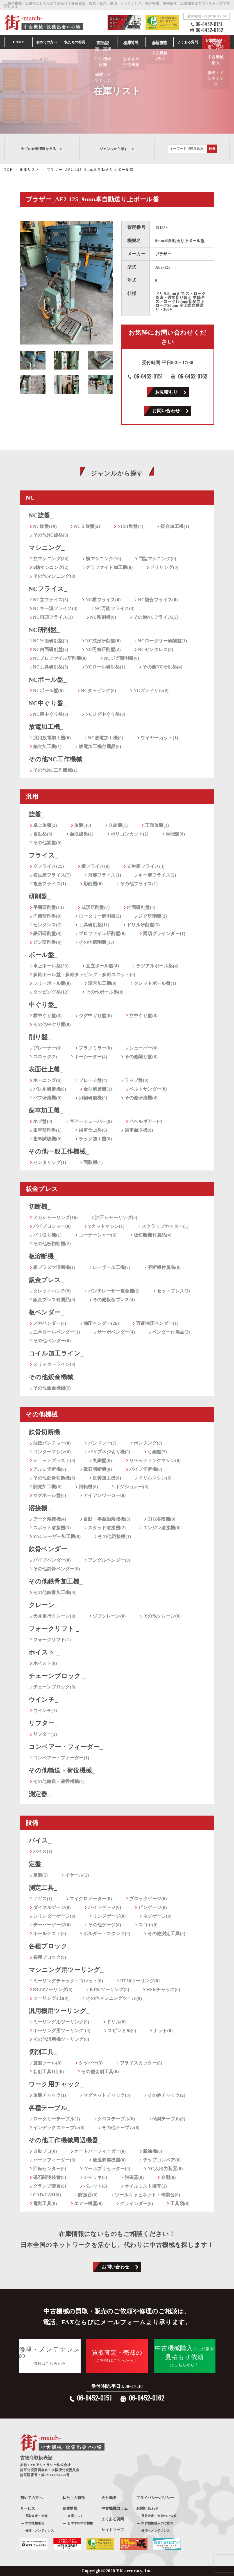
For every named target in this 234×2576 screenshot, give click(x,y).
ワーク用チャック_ (56, 2084)
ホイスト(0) (45, 1663)
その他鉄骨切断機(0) (54, 1478)
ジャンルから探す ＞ (117, 148)
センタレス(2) (47, 924)
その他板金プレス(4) (114, 1299)
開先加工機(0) (47, 1486)
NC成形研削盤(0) (103, 640)
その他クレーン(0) (162, 1616)
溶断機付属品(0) (164, 1267)
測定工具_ (43, 1887)
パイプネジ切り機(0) (109, 1451)
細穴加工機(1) (47, 746)
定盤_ (36, 1864)
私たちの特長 (74, 42)
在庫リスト (75, 2516)
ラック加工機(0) (95, 1138)
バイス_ (40, 1840)
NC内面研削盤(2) (51, 649)
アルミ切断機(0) (49, 1469)
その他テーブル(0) (121, 2127)
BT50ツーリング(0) (109, 1989)
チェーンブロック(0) (54, 1687)
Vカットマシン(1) (106, 1226)
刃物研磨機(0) (93, 1097)
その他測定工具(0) (166, 1933)
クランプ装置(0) (49, 2186)
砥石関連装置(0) (49, 2177)
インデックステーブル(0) (59, 2127)
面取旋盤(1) (82, 834)
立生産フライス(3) (146, 866)
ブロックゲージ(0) (148, 1898)
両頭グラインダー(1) (164, 933)
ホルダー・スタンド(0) (106, 1933)
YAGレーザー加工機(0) (57, 1536)
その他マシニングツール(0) (114, 1998)
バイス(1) (43, 1851)
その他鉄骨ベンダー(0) (56, 1568)
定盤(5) (40, 1875)
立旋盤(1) (118, 825)
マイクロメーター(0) (91, 1898)
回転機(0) (88, 1486)
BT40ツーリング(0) (53, 1989)
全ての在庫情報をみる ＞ (42, 148)
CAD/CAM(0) (47, 2194)
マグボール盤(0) (49, 1495)
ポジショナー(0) (131, 1486)
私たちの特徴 (73, 2498)
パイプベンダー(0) (52, 1560)
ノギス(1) (43, 1898)
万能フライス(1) (104, 875)
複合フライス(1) (49, 883)
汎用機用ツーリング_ (59, 2010)
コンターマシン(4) (52, 1451)
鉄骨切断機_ (46, 1432)
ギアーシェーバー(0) (91, 1121)
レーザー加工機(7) (112, 1267)
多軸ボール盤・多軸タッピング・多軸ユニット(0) (84, 974)
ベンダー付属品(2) (171, 1332)
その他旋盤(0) (47, 842)
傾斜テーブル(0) (168, 2118)
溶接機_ (40, 1508)
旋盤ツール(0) (47, 2063)
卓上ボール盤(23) (51, 965)
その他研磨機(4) (141, 1097)
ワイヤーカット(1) (159, 737)
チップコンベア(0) (162, 2160)
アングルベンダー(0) (109, 1560)
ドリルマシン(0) (154, 1478)
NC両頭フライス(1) (53, 617)
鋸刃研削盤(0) (47, 933)
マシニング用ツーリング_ (66, 1969)
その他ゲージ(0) (104, 1924)
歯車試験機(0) (47, 1138)
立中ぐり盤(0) (143, 1015)
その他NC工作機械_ (57, 759)
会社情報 (160, 42)
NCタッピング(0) (98, 690)
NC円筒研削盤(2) (103, 649)
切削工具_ (43, 2051)
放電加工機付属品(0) (100, 746)
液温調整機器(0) (109, 2160)
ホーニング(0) (47, 1080)
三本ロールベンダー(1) (56, 1332)
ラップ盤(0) (136, 1080)
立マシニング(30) (51, 558)
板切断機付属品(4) (153, 1235)
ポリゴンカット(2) (130, 834)
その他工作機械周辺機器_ (65, 2140)
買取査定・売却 (36, 2516)
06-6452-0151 (209, 24)
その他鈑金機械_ (52, 1377)
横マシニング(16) (103, 558)
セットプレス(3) (173, 1291)
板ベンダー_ (46, 1312)
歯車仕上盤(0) (93, 1130)
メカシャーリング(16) (55, 1217)
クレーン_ (43, 1605)
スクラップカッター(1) (165, 1226)
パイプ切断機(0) (145, 1469)
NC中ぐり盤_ (48, 703)
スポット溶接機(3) (52, 1527)
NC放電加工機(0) (105, 737)
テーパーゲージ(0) (52, 1924)
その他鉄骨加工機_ (56, 1581)
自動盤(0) (43, 834)
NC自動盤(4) (130, 526)
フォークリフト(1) (52, 1639)
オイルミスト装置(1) (145, 2186)
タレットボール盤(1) (155, 983)
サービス (103, 42)
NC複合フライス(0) (158, 599)
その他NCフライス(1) (155, 617)
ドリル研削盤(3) (143, 924)
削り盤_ (40, 1037)
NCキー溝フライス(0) (55, 608)
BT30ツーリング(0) (140, 1980)
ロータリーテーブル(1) (56, 2118)
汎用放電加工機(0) (52, 737)
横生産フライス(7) (52, 875)
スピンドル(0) (122, 2030)
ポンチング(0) (148, 1443)
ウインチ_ (43, 1699)
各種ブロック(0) (49, 1957)
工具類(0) (180, 2203)
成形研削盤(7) (95, 907)
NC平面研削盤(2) (51, 640)
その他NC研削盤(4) (162, 667)
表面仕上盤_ (46, 1069)
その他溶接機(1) (114, 1536)
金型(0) (168, 2177)
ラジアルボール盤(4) (157, 965)
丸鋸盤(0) (102, 1460)
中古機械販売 (34, 2523)
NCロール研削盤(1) (105, 667)
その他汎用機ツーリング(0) (61, 2039)
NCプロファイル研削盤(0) (60, 658)
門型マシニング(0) (157, 558)
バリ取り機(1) (47, 1235)
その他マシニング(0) (54, 576)
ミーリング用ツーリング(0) (61, 2021)
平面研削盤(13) (48, 907)
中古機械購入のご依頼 (157, 2523)
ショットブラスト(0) (54, 1460)
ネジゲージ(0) (157, 1916)
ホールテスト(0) (49, 1933)
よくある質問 (187, 42)
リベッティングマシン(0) (155, 1460)
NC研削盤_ (44, 629)
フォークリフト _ (54, 1628)
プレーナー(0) (47, 1048)
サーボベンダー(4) (116, 1332)
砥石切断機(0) (97, 1469)
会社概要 (109, 2498)
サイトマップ (112, 2530)
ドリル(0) (116, 2021)
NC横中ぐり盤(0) (51, 714)
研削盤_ (40, 896)
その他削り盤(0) (141, 1056)
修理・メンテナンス (39, 2530)
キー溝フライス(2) (157, 875)
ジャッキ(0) (95, 2177)
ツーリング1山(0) (51, 1998)
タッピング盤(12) (51, 992)
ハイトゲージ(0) (104, 1907)
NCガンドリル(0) (151, 690)
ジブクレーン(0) (109, 1616)
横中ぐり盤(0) (47, 1015)
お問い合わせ (166, 410)
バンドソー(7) (102, 1443)
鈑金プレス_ (46, 1280)
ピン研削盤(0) (47, 942)
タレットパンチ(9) (52, 1291)
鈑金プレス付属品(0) (54, 1299)
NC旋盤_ (41, 515)
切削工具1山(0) (48, 2071)
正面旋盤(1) (157, 825)
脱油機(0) (152, 2151)
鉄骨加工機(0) (107, 1478)
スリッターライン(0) (54, 1364)
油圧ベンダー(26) (101, 1323)
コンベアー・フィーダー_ (66, 1746)
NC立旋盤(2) (87, 526)
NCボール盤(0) (48, 690)
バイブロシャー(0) (52, 1226)
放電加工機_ (46, 726)
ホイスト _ (44, 1652)
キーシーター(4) (90, 1056)
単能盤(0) (175, 834)
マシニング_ (47, 547)
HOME (18, 42)
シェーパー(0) (143, 1048)
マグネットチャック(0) (106, 2095)
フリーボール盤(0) (52, 983)
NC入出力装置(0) (165, 2168)
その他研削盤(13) (96, 942)
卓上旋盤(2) (45, 825)
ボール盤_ (43, 954)
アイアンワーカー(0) (104, 1495)
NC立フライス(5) (51, 599)
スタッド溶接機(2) (107, 1527)
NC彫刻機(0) (103, 617)
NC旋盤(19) (45, 526)
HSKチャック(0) (163, 1989)
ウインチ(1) (45, 1710)
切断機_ (40, 1206)
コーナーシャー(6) (98, 1235)
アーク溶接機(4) (49, 1519)
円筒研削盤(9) (47, 916)
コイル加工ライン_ (56, 1353)
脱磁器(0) (134, 2177)
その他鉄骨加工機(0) (54, 1592)
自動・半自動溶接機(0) (106, 1519)
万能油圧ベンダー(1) (157, 1323)
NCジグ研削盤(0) (121, 658)
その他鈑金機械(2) (52, 1388)
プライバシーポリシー (155, 2498)
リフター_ (43, 1723)
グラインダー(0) (136, 2203)
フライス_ (43, 855)
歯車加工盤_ (46, 1110)
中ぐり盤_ (43, 1004)
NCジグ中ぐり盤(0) (105, 714)
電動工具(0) (45, 2203)
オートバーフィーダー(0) (100, 2151)
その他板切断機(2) (52, 1243)
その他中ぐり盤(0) (52, 1024)
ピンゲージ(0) (152, 1907)
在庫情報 (131, 42)
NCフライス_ (48, 588)
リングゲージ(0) (109, 1916)
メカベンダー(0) (49, 1323)
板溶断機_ (43, 1256)
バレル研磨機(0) (49, 1089)
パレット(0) (95, 2186)
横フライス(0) (95, 866)
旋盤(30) (82, 825)
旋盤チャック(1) (49, 2095)
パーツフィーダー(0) (54, 2160)
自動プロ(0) (45, 2151)
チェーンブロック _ (57, 1675)
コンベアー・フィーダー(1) (61, 1757)
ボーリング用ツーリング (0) (62, 2030)
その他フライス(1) (139, 883)
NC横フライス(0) (103, 599)
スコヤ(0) (148, 1924)
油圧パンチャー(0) (52, 1443)
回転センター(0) (49, 2168)
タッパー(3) (91, 2063)
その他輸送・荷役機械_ (62, 1770)
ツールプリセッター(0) (106, 2168)
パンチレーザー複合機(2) (114, 1291)
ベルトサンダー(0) (148, 1089)
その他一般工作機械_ (59, 1151)
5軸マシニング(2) (51, 567)
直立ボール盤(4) (102, 965)
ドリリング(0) (164, 567)
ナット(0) (163, 2030)
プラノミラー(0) (95, 1048)
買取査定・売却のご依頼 (158, 2516)
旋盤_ (36, 814)
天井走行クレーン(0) (54, 1616)
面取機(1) (93, 1162)
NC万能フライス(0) (115, 608)
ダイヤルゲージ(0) (52, 1907)
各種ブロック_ (50, 1946)
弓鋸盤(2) (157, 1451)
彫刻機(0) (93, 883)
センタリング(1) (49, 1162)
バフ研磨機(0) (47, 1097)
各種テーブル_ (50, 2107)
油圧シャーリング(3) (116, 1217)
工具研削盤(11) (94, 924)
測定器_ (40, 1794)
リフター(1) (45, 1734)
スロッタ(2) (45, 1056)
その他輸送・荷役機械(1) (59, 1781)
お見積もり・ (215, 42)
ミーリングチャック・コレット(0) (68, 1980)
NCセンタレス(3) (155, 649)
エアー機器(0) (88, 2203)
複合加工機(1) (174, 526)
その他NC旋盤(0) (51, 535)
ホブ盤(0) (43, 1121)
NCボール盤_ (48, 679)
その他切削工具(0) (100, 2071)
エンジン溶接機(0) (162, 1527)
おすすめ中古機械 (80, 2523)
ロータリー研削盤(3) (100, 916)
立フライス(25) (48, 866)
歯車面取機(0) (138, 1130)
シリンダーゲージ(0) (54, 1916)
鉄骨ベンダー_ (50, 1549)
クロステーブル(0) (116, 2118)
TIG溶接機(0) (161, 1519)
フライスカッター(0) (141, 2063)
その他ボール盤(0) (105, 992)
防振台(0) (87, 2194)
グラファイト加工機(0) (109, 567)
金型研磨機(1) (97, 1089)
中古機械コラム (114, 2508)
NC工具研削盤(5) (51, 667)
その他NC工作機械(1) (55, 770)
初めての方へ (46, 42)
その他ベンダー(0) (52, 1340)
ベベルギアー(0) (145, 1121)
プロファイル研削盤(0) (102, 933)
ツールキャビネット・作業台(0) (147, 2194)
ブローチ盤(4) (93, 1080)
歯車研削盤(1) (47, 1130)
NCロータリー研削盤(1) (162, 640)
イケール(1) (77, 1875)
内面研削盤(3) (141, 907)
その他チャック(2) (166, 2095)
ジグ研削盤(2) (152, 916)
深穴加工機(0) (102, 983)
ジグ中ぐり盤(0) (95, 1015)
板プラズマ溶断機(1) (54, 1267)
